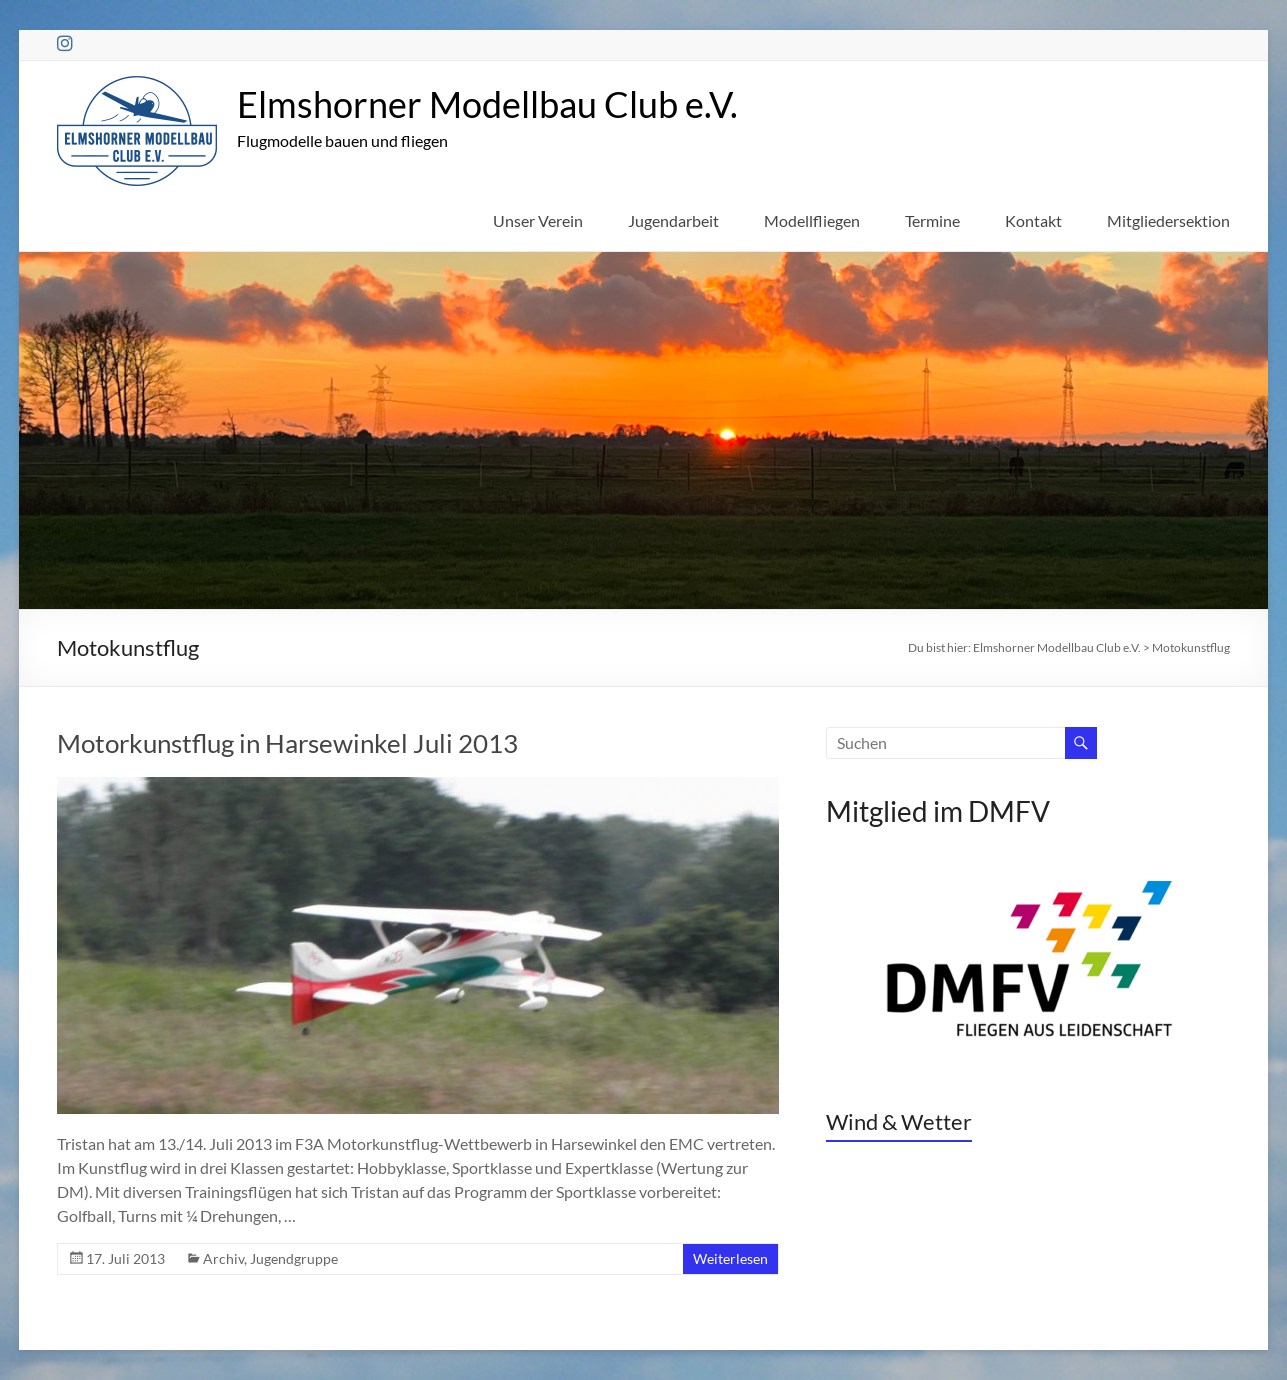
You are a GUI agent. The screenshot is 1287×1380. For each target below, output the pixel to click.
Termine (932, 220)
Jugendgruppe (294, 1258)
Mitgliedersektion (1168, 220)
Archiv (223, 1258)
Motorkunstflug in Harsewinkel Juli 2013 (287, 743)
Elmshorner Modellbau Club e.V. (487, 104)
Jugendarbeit (673, 220)
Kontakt (1033, 220)
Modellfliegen (812, 220)
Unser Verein (538, 220)
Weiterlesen (730, 1258)
